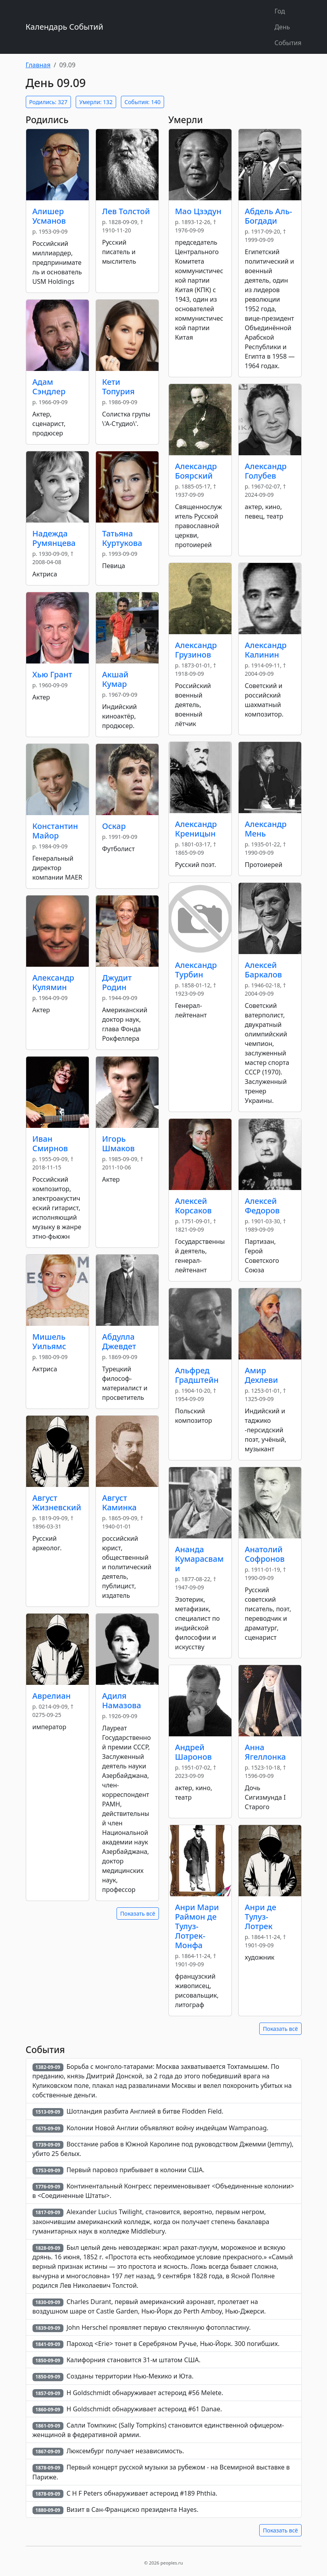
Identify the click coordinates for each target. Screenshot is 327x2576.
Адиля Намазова (121, 1700)
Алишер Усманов (49, 216)
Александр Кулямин (54, 982)
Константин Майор (55, 831)
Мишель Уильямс (49, 1341)
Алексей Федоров (262, 1206)
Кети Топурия (118, 386)
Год (279, 11)
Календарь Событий (64, 26)
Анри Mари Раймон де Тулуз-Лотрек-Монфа (197, 1926)
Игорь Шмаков (118, 1143)
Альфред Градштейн (197, 1375)
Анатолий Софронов (265, 1554)
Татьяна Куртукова (122, 538)
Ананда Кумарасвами (199, 1559)
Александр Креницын (196, 829)
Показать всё (137, 1913)
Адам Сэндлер (49, 386)
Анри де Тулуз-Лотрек (260, 1917)
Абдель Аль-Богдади (269, 216)
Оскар (114, 826)
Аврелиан (52, 1695)
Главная (38, 65)
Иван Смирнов (50, 1143)
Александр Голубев (266, 471)
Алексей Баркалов (263, 970)
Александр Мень (266, 829)
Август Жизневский (57, 1502)
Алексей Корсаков (193, 1206)
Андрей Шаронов (193, 1752)
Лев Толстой (126, 211)
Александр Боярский (196, 471)
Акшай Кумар (115, 679)
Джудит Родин (117, 982)
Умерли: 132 (96, 102)
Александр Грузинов (196, 650)
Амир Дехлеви (261, 1375)
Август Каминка (119, 1502)
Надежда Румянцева (54, 538)
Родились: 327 (48, 102)
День (282, 27)
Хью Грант (53, 674)
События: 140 (142, 102)
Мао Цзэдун (198, 211)
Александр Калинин (266, 650)
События (287, 42)
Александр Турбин (196, 970)
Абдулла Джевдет (119, 1341)
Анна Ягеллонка (265, 1752)
